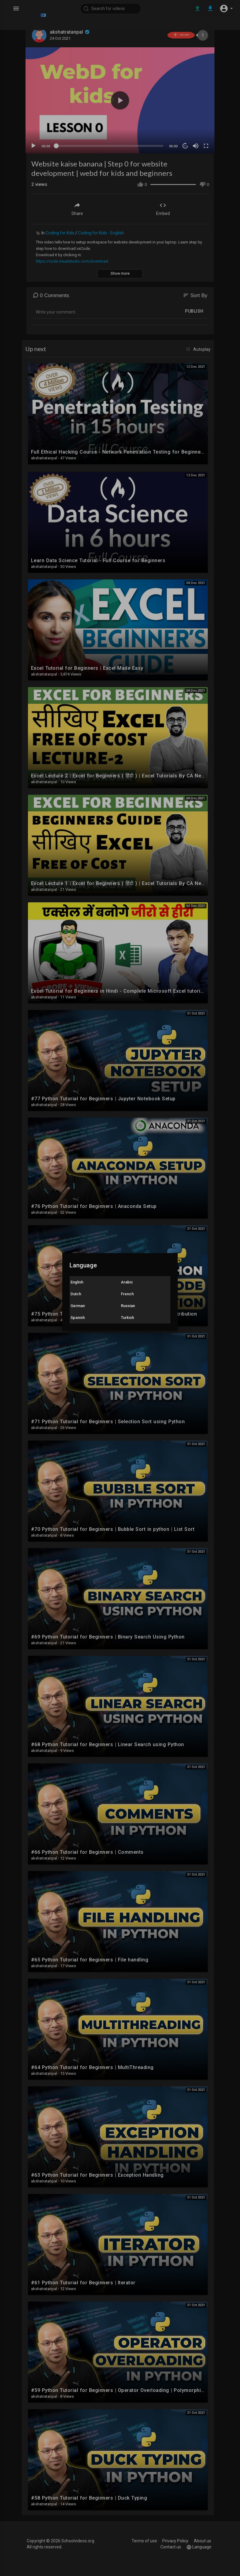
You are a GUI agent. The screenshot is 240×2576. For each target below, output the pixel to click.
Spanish (77, 1317)
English (76, 1282)
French (127, 1294)
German (77, 1305)
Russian (128, 1305)
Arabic (127, 1282)
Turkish (127, 1317)
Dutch (75, 1294)
